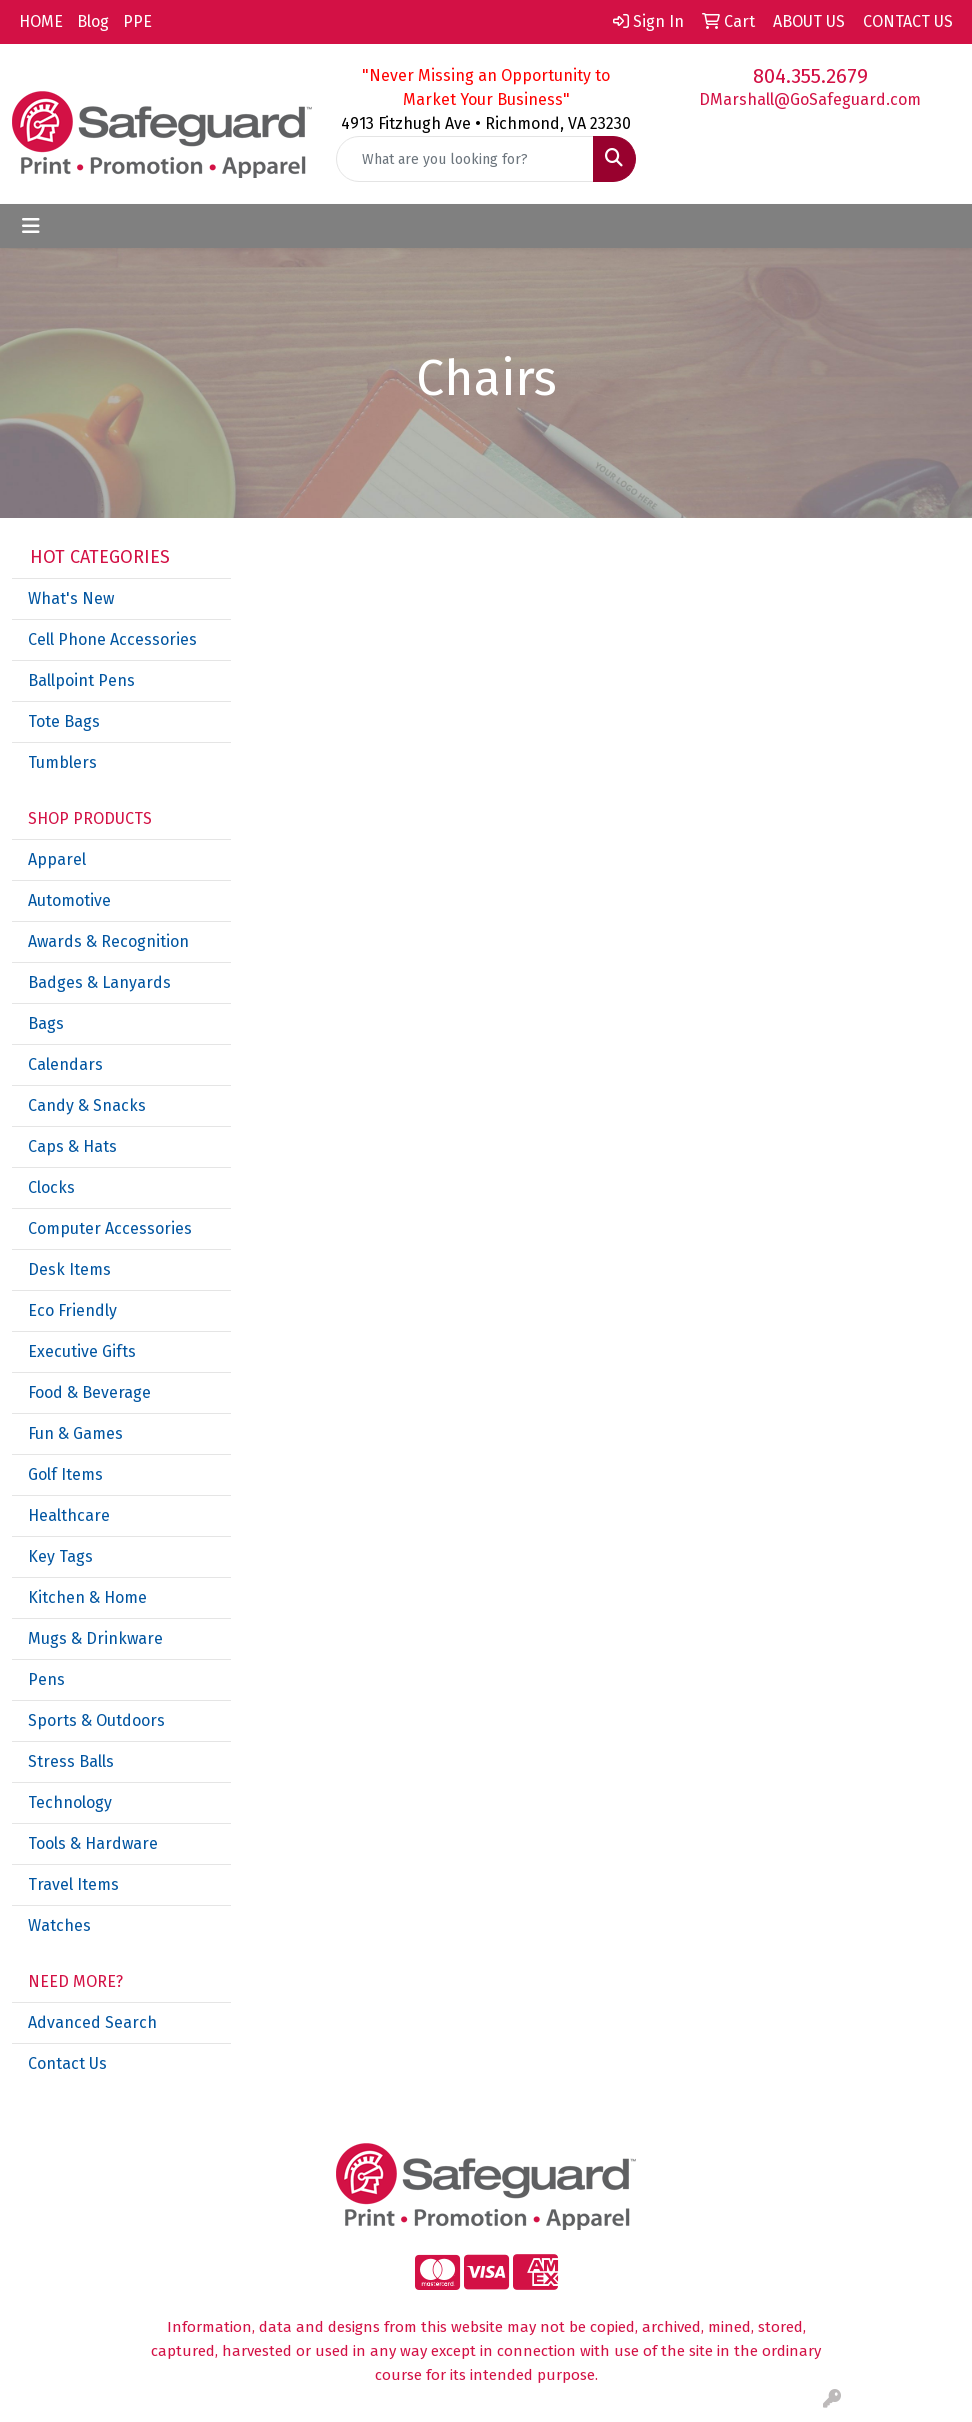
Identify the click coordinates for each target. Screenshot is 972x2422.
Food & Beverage (89, 1392)
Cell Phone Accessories (112, 639)
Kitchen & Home (87, 1597)
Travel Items (73, 1884)
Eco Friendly (72, 1310)
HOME (41, 21)
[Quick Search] (465, 159)
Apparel (57, 859)
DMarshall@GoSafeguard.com (810, 99)
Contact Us (67, 2063)
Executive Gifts (82, 1351)
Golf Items (65, 1474)
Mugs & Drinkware (95, 1638)
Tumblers (62, 762)
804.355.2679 (810, 76)
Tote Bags (64, 721)
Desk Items (69, 1269)
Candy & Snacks (87, 1105)
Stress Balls (71, 1761)
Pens (46, 1679)
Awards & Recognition (108, 941)
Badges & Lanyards (99, 982)
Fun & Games (75, 1433)
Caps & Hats (72, 1146)
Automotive (69, 900)
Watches (59, 1925)
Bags (46, 1023)
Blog (93, 21)
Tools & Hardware (93, 1843)
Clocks (51, 1187)
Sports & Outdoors (96, 1720)
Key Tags (60, 1556)
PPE (137, 21)
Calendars (65, 1064)
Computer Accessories (110, 1228)
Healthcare (69, 1515)
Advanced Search (92, 2022)
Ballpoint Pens (81, 680)
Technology (70, 1802)
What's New (71, 598)
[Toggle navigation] (31, 226)
